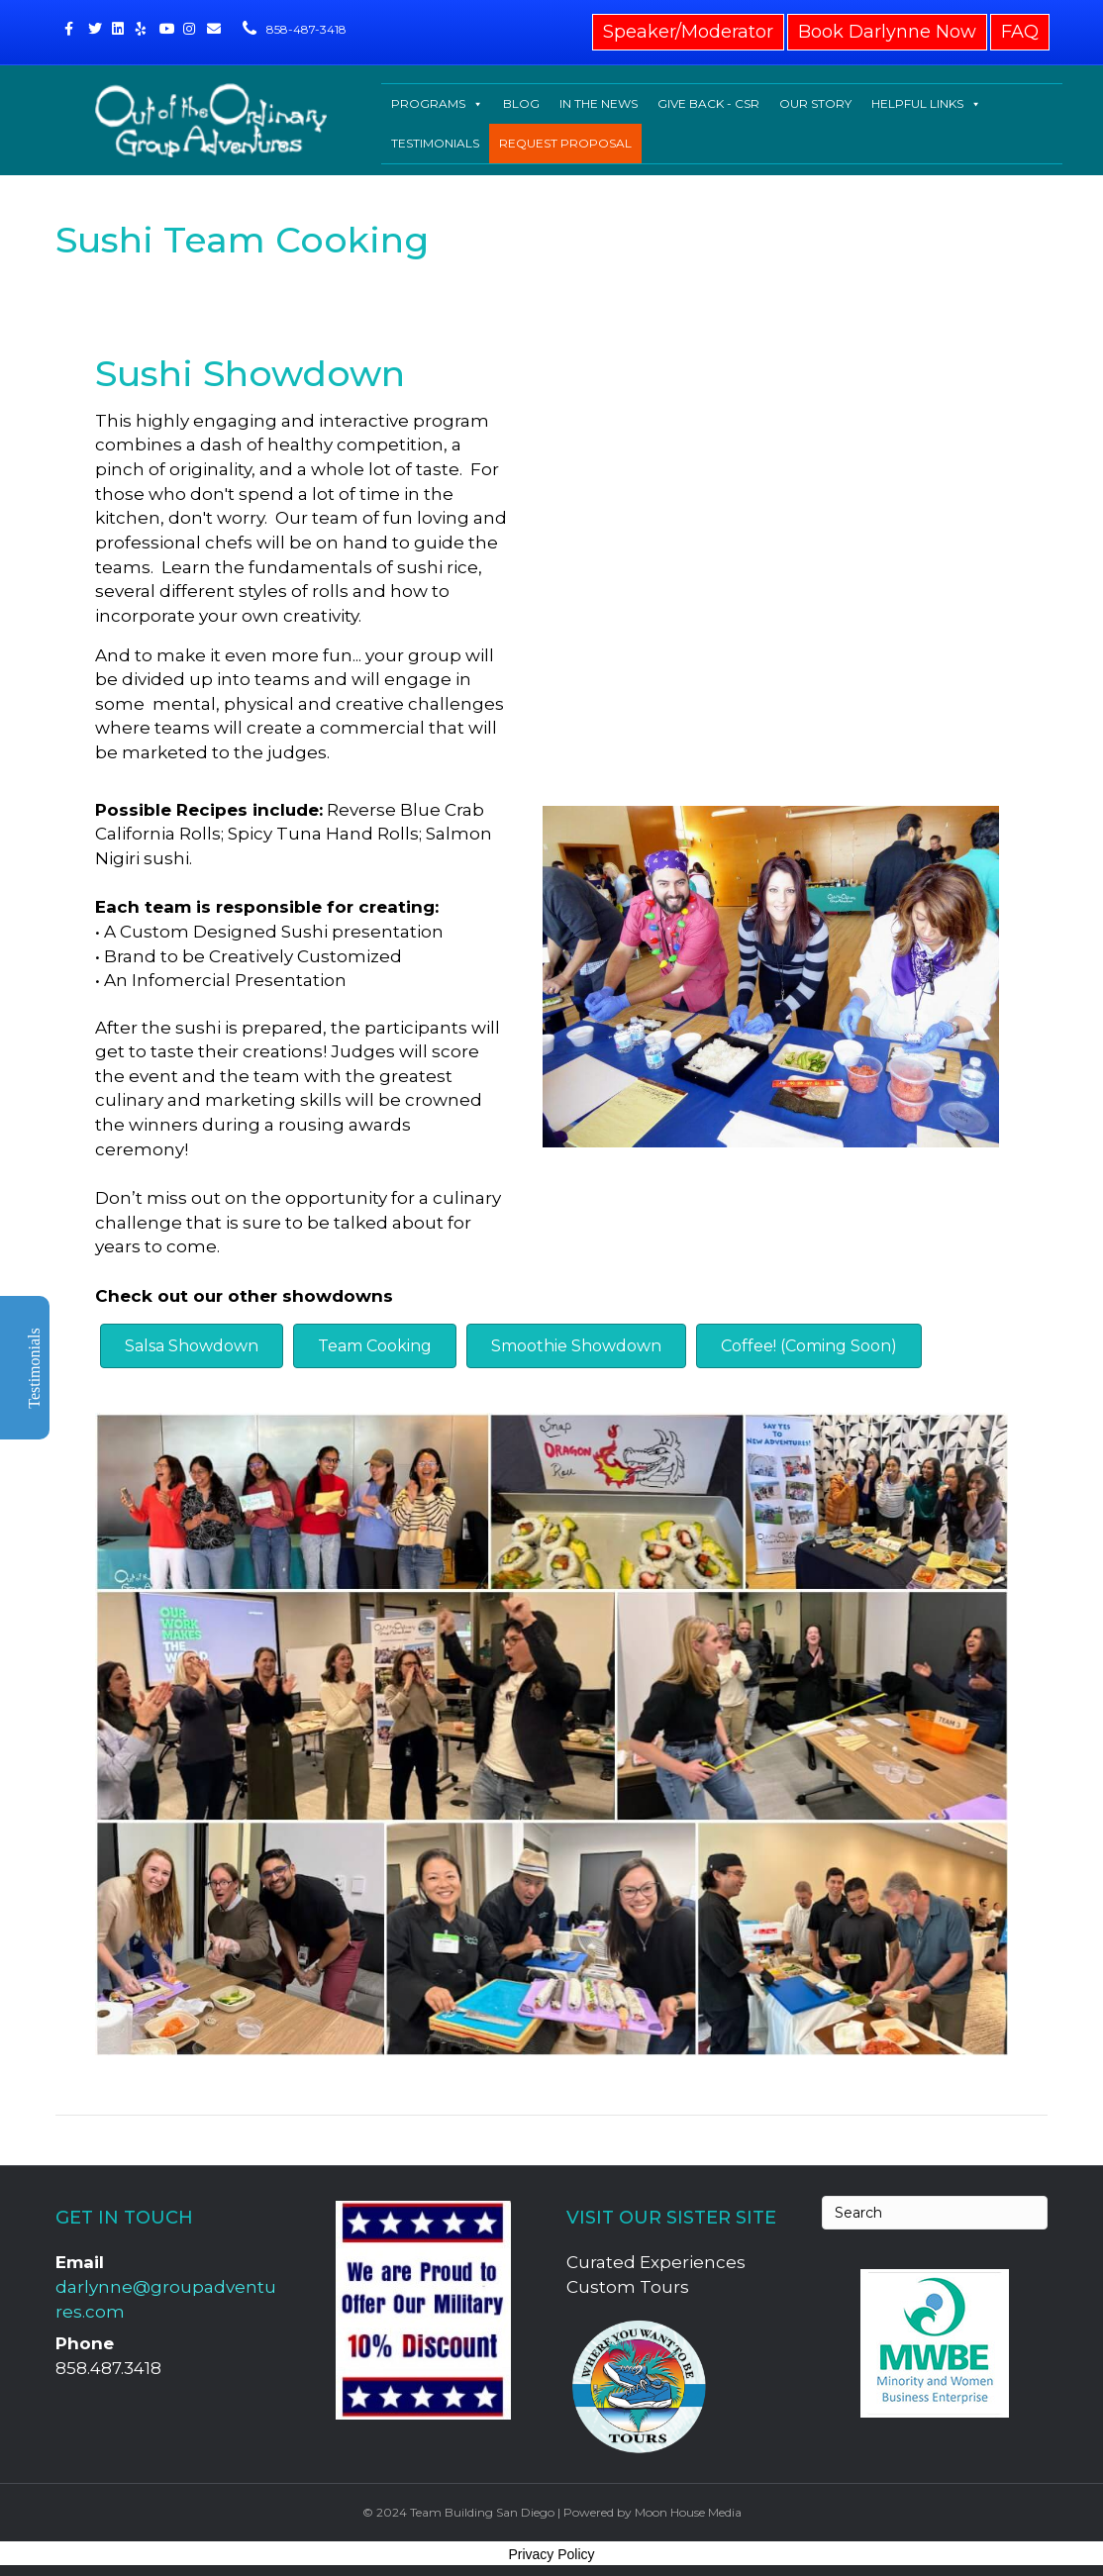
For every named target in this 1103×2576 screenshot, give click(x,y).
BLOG (521, 103)
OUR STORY (815, 103)
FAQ (1020, 32)
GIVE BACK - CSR (708, 103)
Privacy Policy (551, 2554)
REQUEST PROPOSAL (565, 143)
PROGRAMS (437, 104)
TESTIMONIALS (435, 143)
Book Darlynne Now (887, 32)
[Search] (935, 2212)
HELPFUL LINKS (926, 104)
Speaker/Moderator (688, 32)
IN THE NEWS (598, 103)
